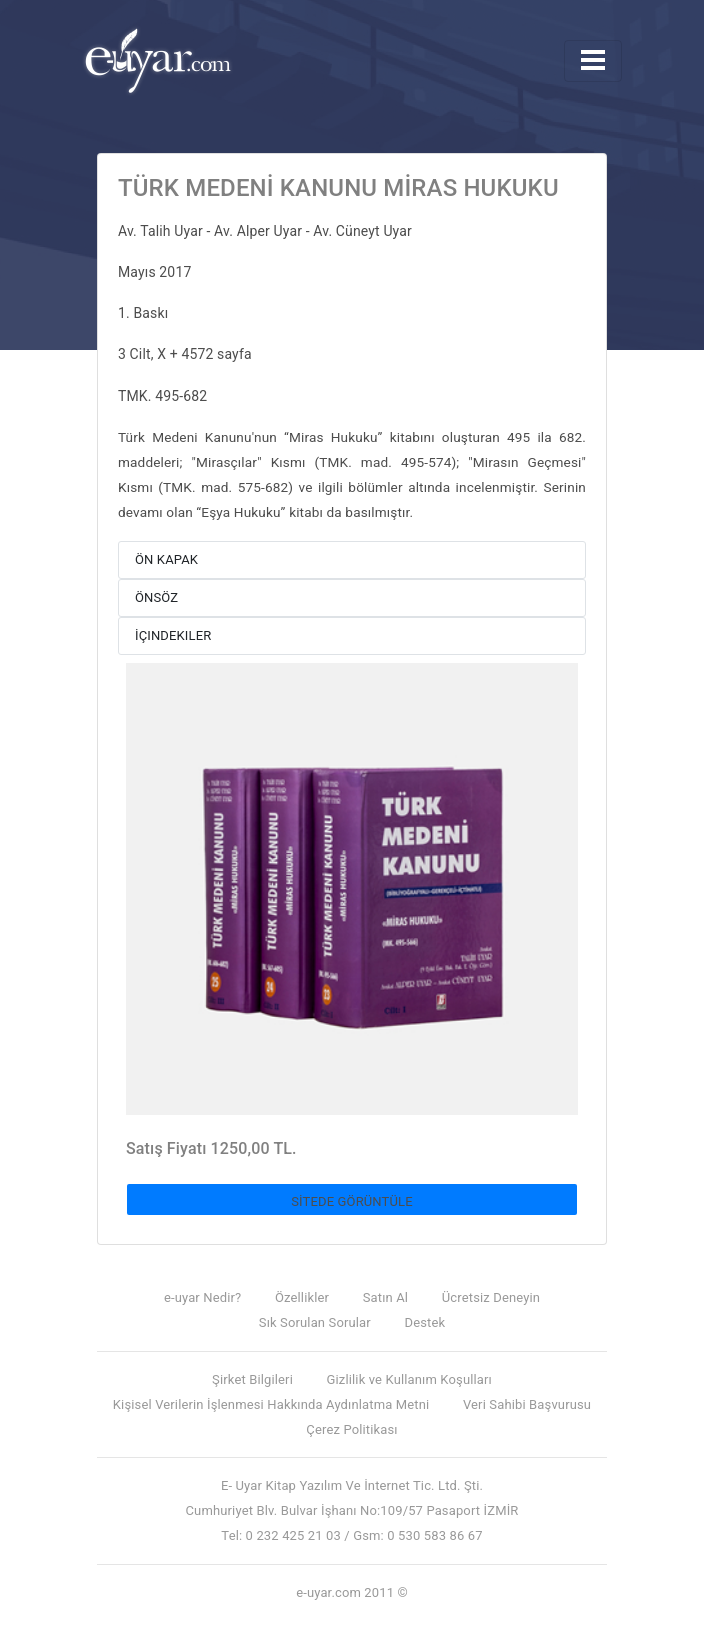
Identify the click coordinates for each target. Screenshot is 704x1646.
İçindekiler (173, 635)
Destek (425, 1322)
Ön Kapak (166, 559)
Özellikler (302, 1297)
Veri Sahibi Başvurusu (527, 1404)
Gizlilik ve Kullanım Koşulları (409, 1379)
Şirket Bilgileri (252, 1379)
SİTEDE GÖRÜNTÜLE (352, 1201)
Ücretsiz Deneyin (491, 1297)
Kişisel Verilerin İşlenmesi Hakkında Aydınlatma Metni (271, 1404)
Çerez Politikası (351, 1429)
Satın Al (385, 1297)
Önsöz (156, 597)
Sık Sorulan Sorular (315, 1322)
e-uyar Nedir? (202, 1297)
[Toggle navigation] (593, 61)
